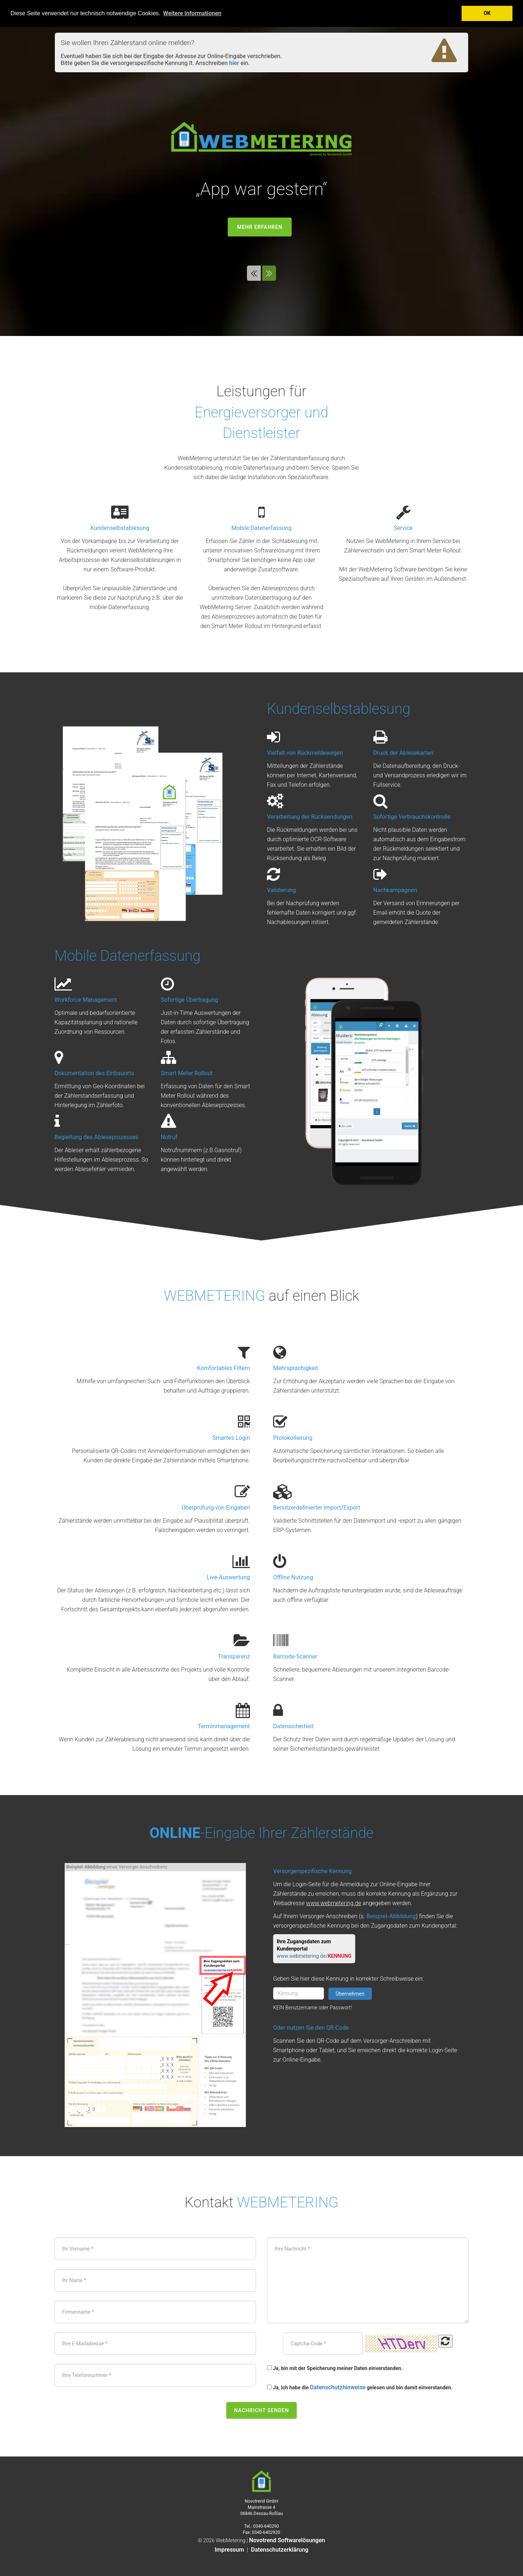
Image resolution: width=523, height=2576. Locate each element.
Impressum (229, 2549)
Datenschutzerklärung (279, 2549)
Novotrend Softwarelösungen (287, 2540)
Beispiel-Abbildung (391, 1916)
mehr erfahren (260, 227)
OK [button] (487, 13)
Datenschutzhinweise (337, 2387)
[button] (254, 275)
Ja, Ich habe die (290, 2387)
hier (234, 63)
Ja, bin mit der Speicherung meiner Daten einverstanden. (337, 2368)
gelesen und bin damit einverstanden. (410, 2387)
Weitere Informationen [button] (192, 13)
